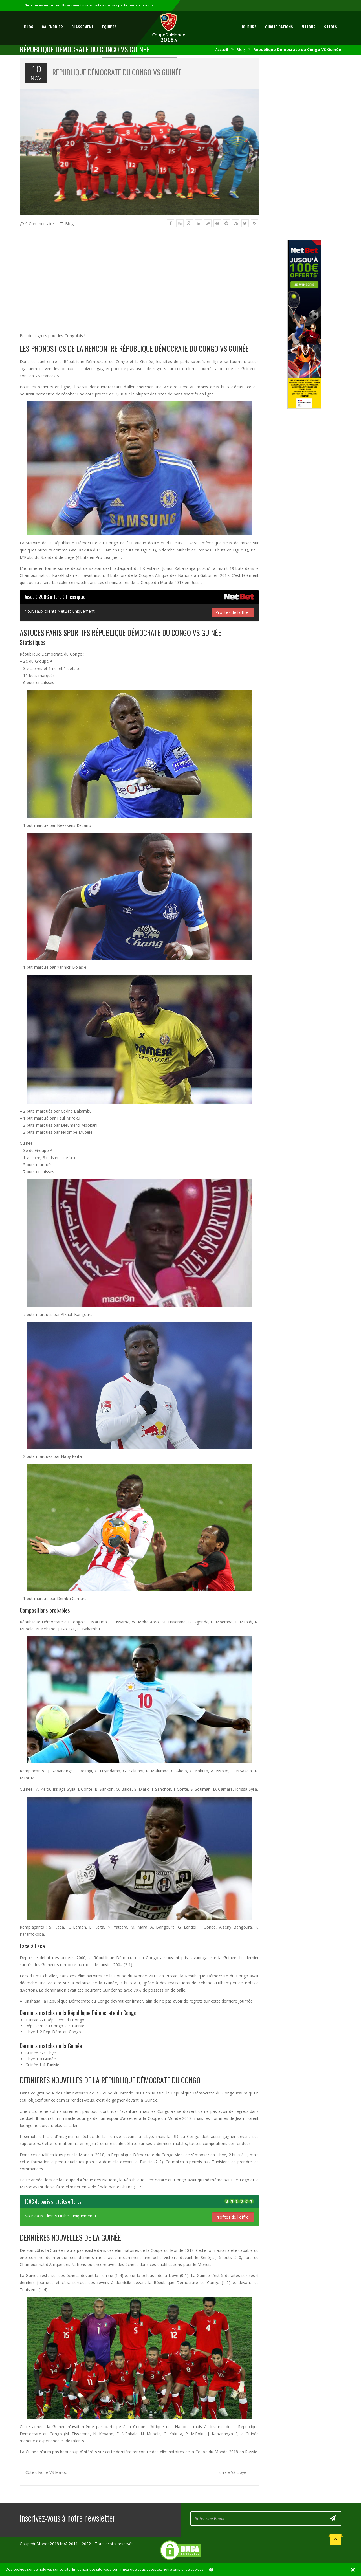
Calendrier (52, 27)
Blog (28, 27)
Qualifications (279, 27)
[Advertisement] (139, 276)
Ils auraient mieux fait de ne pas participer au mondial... (109, 5)
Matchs (308, 27)
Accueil (221, 49)
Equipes (109, 27)
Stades (330, 27)
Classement (82, 27)
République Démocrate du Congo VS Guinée (117, 72)
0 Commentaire (39, 223)
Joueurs (249, 27)
